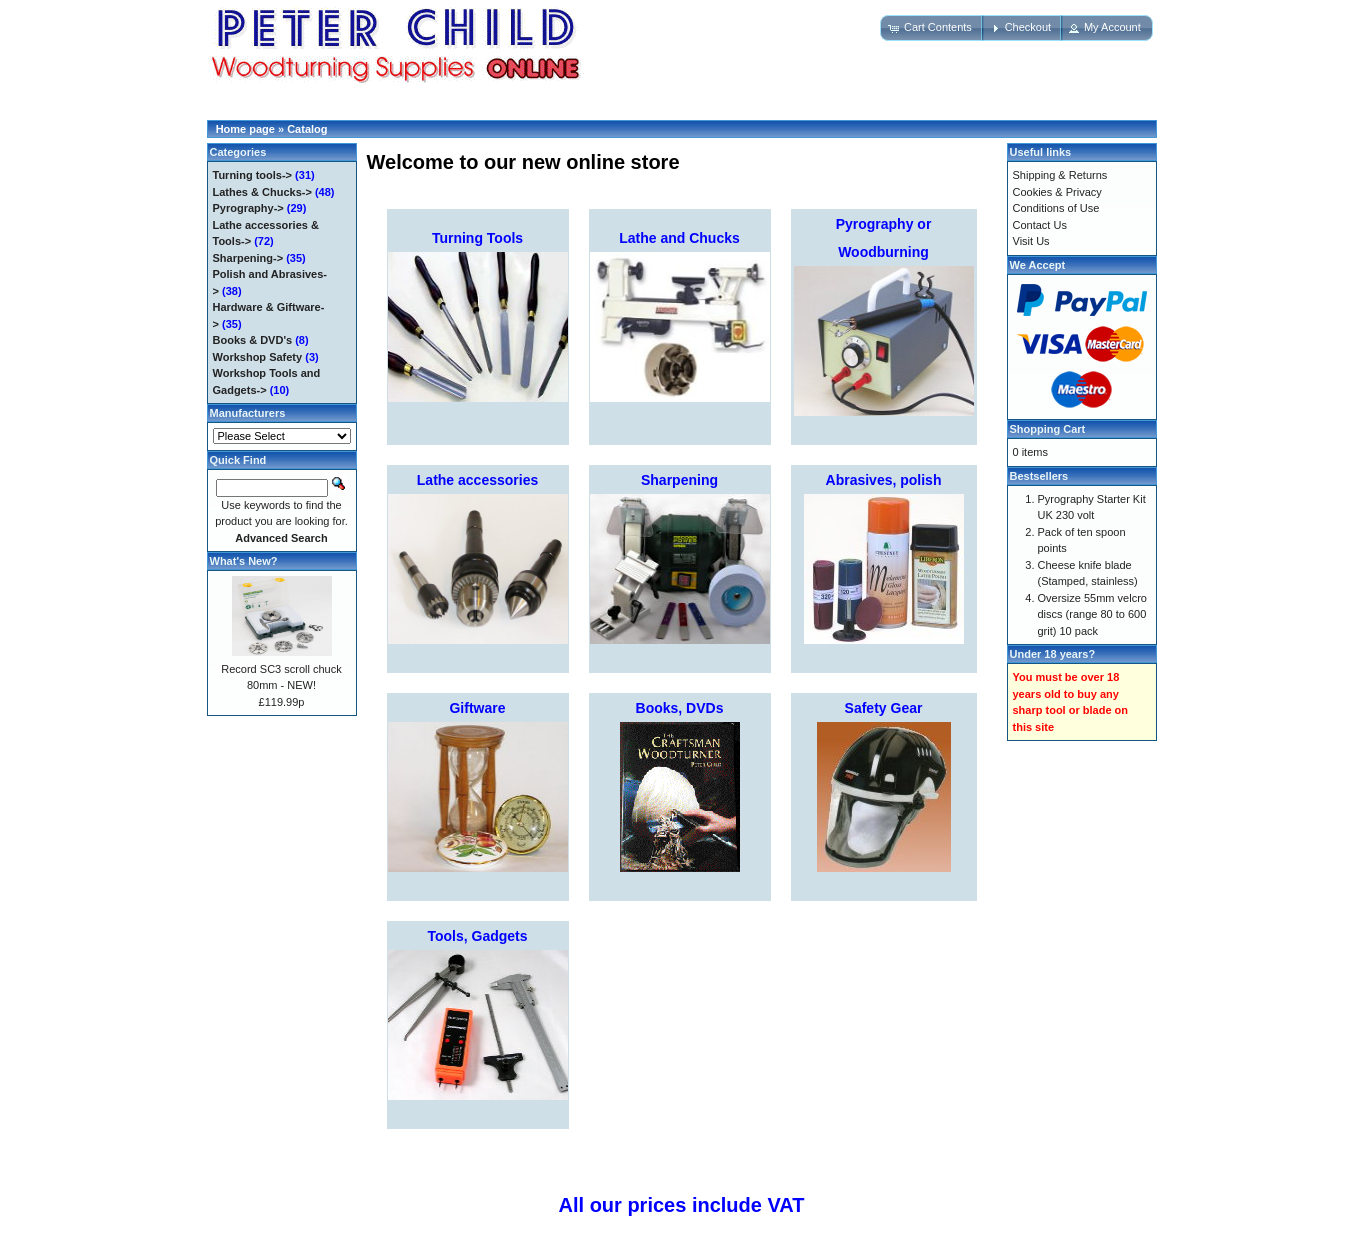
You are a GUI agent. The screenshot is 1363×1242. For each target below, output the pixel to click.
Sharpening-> (248, 258)
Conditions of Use (1056, 208)
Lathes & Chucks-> (262, 192)
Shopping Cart (1048, 429)
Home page (245, 129)
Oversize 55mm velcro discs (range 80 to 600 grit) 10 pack (1092, 614)
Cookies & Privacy (1057, 192)
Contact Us (1040, 225)
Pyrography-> (248, 208)
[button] (932, 28)
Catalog (307, 129)
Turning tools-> (253, 175)
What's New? (244, 561)
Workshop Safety (258, 357)
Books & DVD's (253, 340)
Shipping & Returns (1060, 175)
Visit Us (1031, 241)
